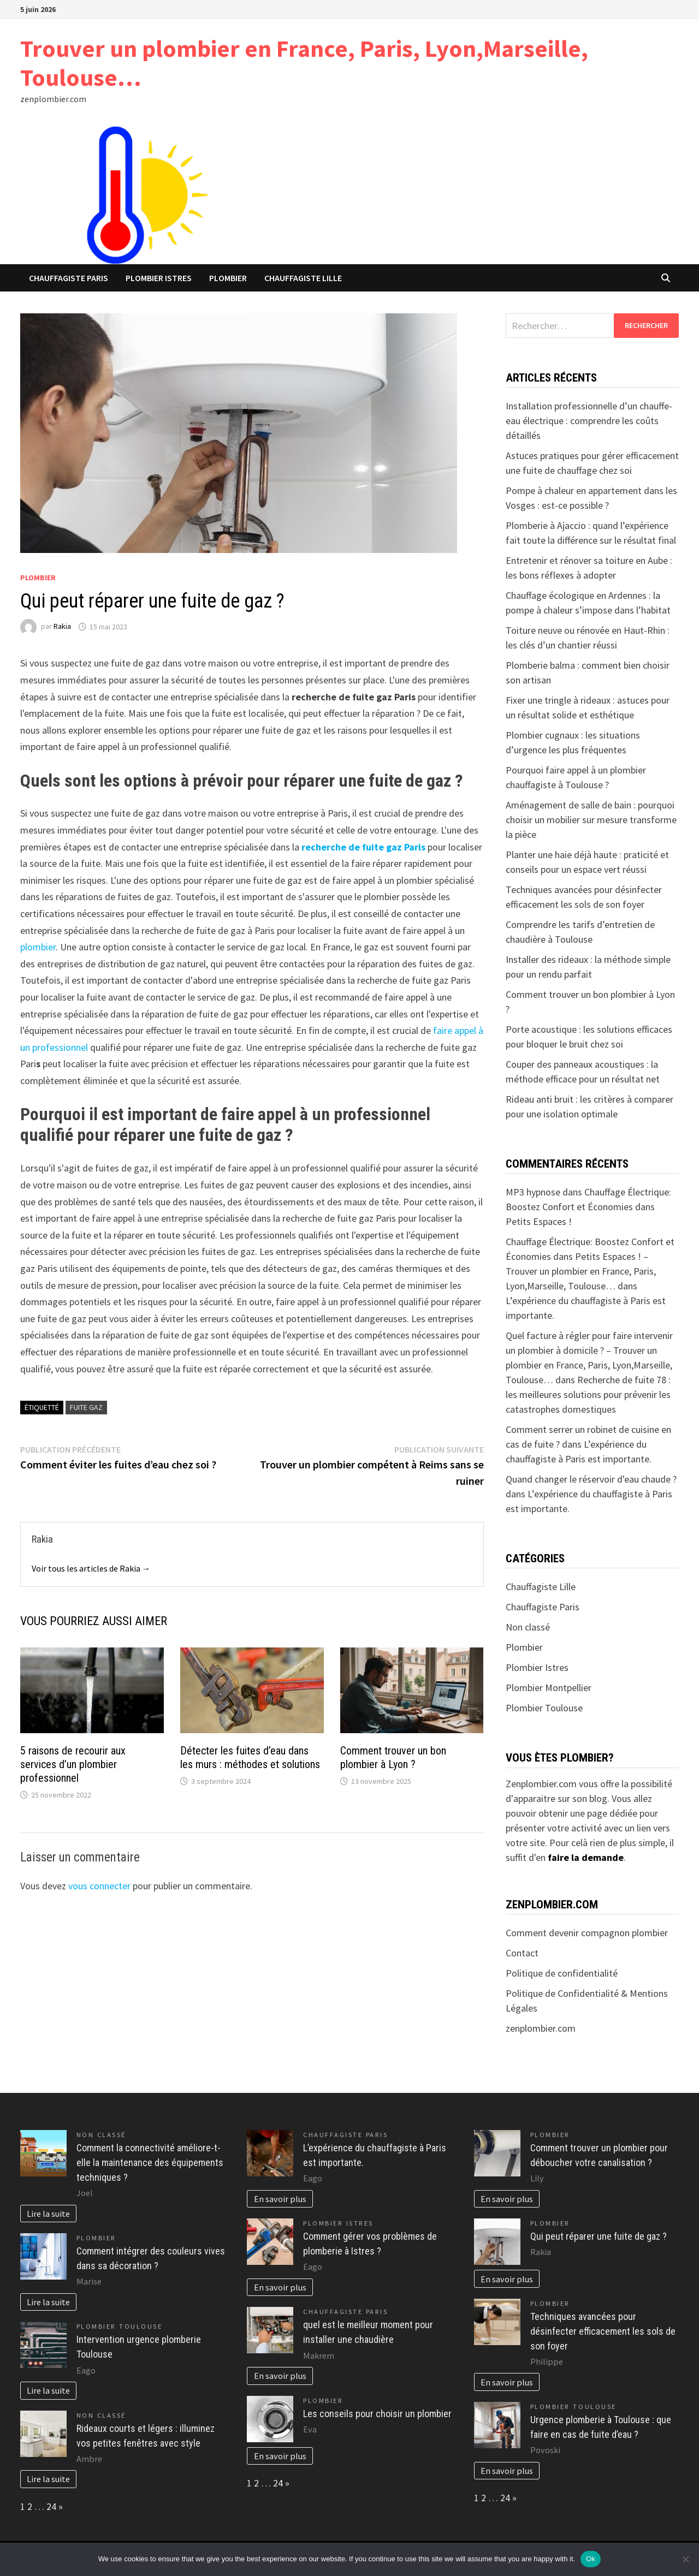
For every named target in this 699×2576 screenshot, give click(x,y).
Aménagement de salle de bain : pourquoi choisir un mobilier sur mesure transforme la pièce (591, 820)
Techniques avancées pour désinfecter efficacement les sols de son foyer (603, 2331)
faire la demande (586, 1857)
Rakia (62, 627)
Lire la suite (48, 2213)
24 (51, 2506)
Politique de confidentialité (562, 1973)
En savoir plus (280, 2198)
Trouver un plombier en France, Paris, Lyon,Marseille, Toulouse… (304, 62)
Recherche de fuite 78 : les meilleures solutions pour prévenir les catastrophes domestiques (588, 1394)
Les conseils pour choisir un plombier (377, 2413)
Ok (590, 2559)
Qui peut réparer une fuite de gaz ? (598, 2236)
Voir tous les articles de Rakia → (91, 1568)
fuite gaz (86, 1407)
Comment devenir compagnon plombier (587, 1932)
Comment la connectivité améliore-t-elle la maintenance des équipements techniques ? (149, 2162)
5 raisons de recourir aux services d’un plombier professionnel (73, 1764)
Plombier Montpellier (548, 1687)
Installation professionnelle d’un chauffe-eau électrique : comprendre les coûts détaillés (589, 421)
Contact (522, 1953)
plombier (38, 947)
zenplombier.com (541, 2028)
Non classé (528, 1627)
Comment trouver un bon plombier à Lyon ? (393, 1757)
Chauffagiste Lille (303, 277)
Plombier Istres (159, 277)
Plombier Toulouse (544, 1708)
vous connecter (99, 1885)
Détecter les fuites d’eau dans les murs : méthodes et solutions (250, 1757)
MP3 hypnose (533, 1192)
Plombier (228, 277)
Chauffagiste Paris (68, 277)
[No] (685, 2559)
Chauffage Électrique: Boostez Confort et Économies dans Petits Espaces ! (588, 1207)
